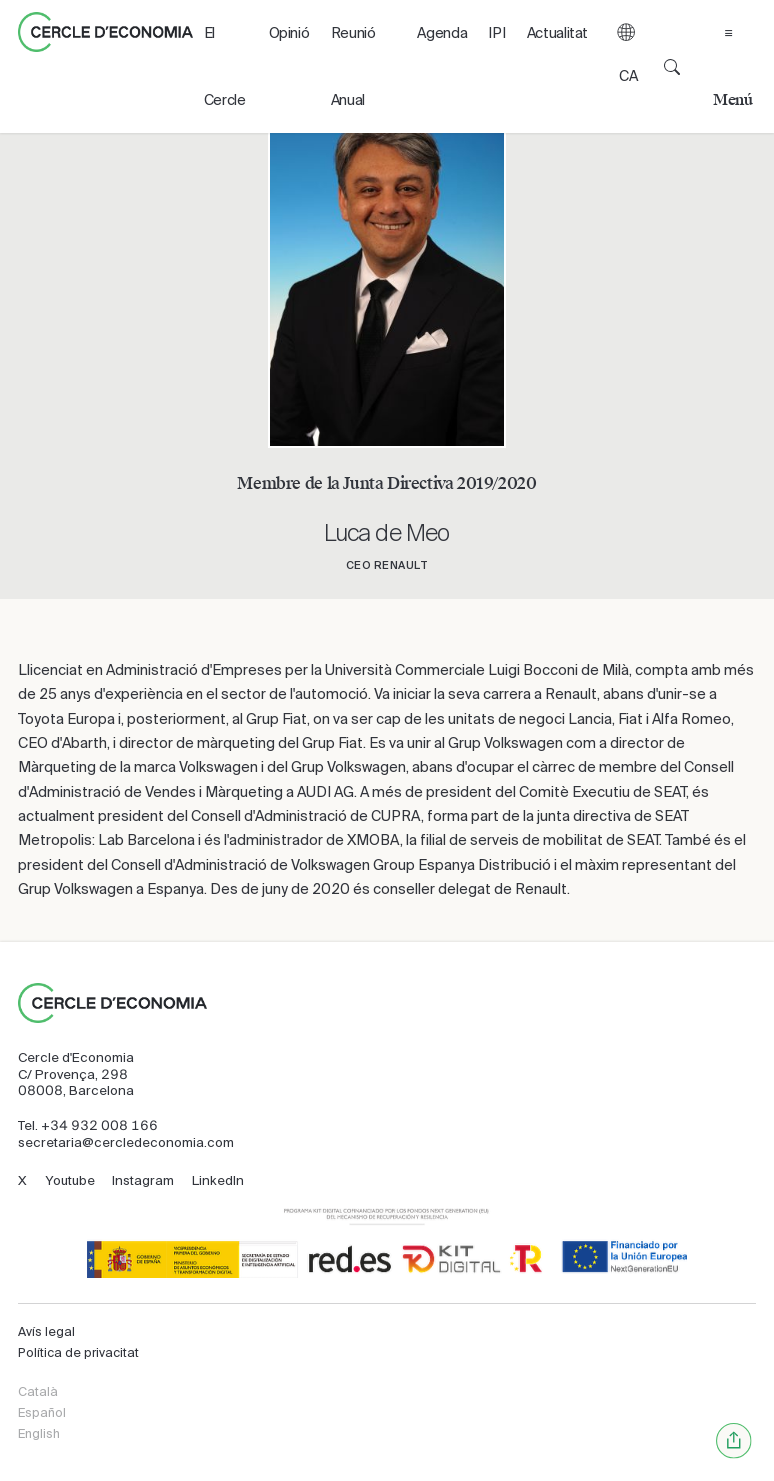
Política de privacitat (78, 1353)
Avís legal (46, 1332)
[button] (626, 66)
